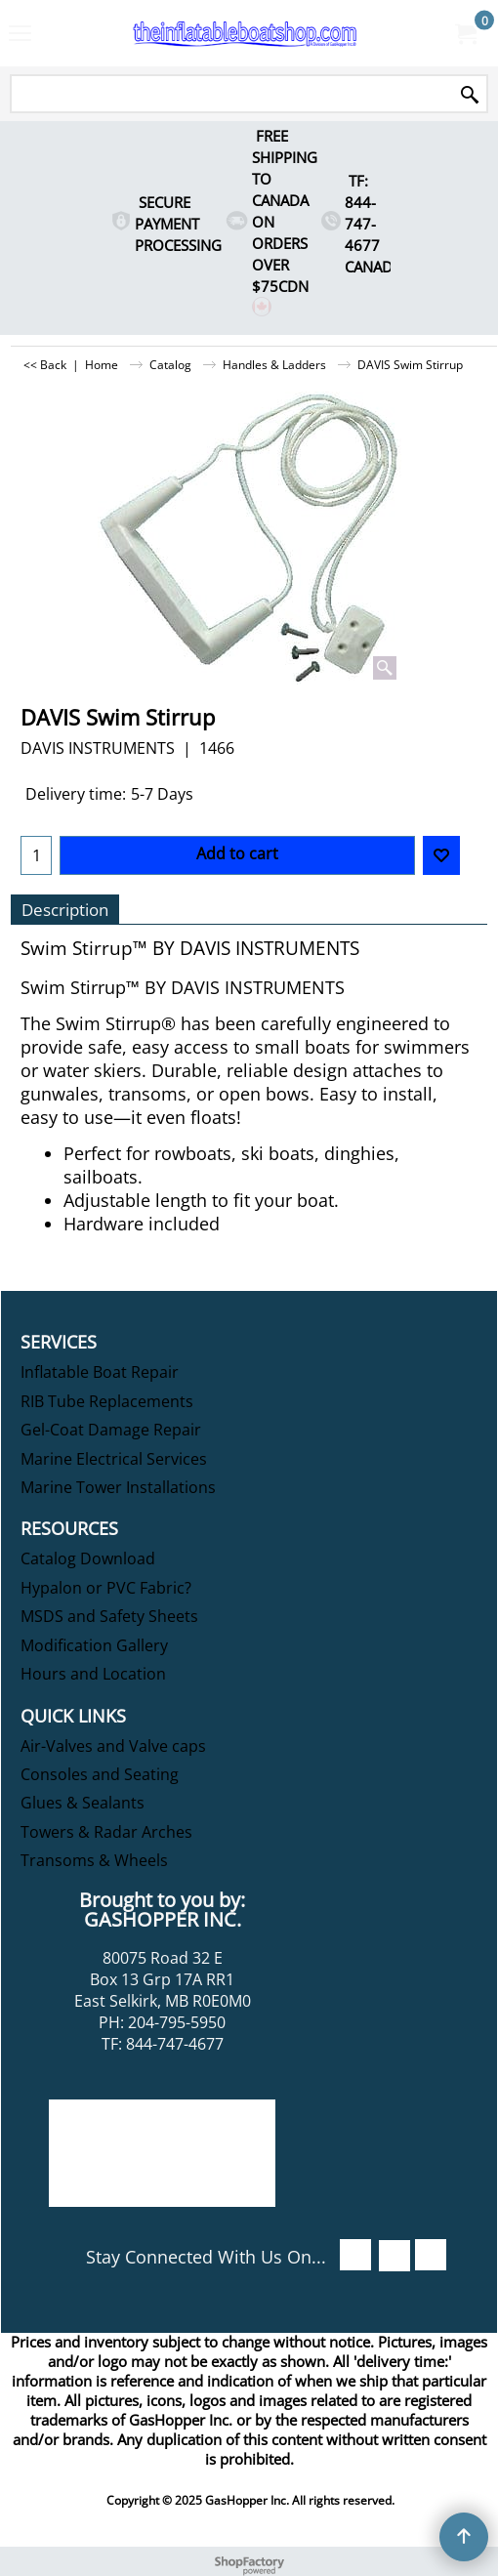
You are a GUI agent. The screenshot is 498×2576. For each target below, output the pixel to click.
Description (64, 909)
